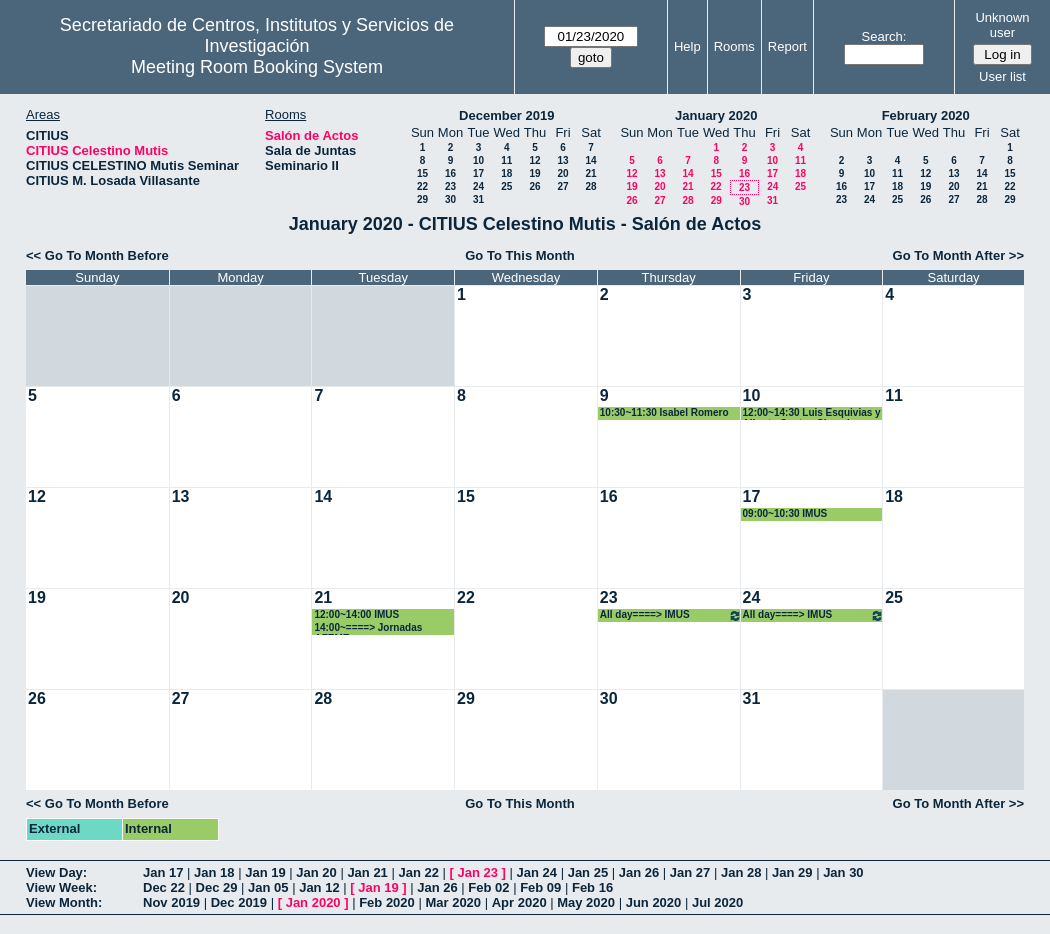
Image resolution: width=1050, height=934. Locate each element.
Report (787, 46)
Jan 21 (367, 872)
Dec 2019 (239, 902)
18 (506, 173)
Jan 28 (741, 872)
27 (562, 186)
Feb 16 (592, 887)
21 (590, 173)
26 (534, 186)
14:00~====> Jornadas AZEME (368, 628)
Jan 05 (268, 887)
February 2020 (926, 115)
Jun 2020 (654, 902)
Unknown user (1002, 25)
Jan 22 (418, 872)
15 (422, 173)
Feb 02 (488, 887)
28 (590, 186)
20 (562, 173)
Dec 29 (217, 887)
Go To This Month (520, 255)
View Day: (56, 872)
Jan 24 (537, 872)
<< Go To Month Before (97, 255)
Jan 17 (163, 872)
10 (478, 160)
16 (450, 173)
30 (450, 199)
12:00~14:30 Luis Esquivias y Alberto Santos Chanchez (812, 413)
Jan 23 (478, 872)
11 (506, 160)
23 (450, 186)
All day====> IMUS (671, 615)
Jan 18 (214, 872)
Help (687, 46)
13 (562, 160)
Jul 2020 (717, 902)
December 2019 (506, 115)
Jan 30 (843, 872)
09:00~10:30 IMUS (785, 513)
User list (1002, 76)
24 (478, 186)
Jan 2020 (313, 902)
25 (506, 186)
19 (534, 173)
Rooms (734, 46)
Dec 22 (164, 887)
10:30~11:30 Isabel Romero (664, 412)
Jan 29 (792, 872)
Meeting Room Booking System (257, 67)
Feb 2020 (387, 902)
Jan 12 (319, 887)
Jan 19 (265, 872)
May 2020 (586, 902)
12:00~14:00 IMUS (356, 614)
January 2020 (716, 115)
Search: (884, 36)
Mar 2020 (453, 902)
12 (534, 160)
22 (422, 186)
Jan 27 (690, 872)
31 (478, 199)
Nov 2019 (171, 902)
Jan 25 (588, 872)
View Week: (61, 887)
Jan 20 (316, 872)
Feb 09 (540, 887)
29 (422, 199)
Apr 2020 (519, 902)
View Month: (64, 902)
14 (590, 160)
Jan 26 (639, 872)
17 (478, 173)
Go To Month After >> (958, 255)
